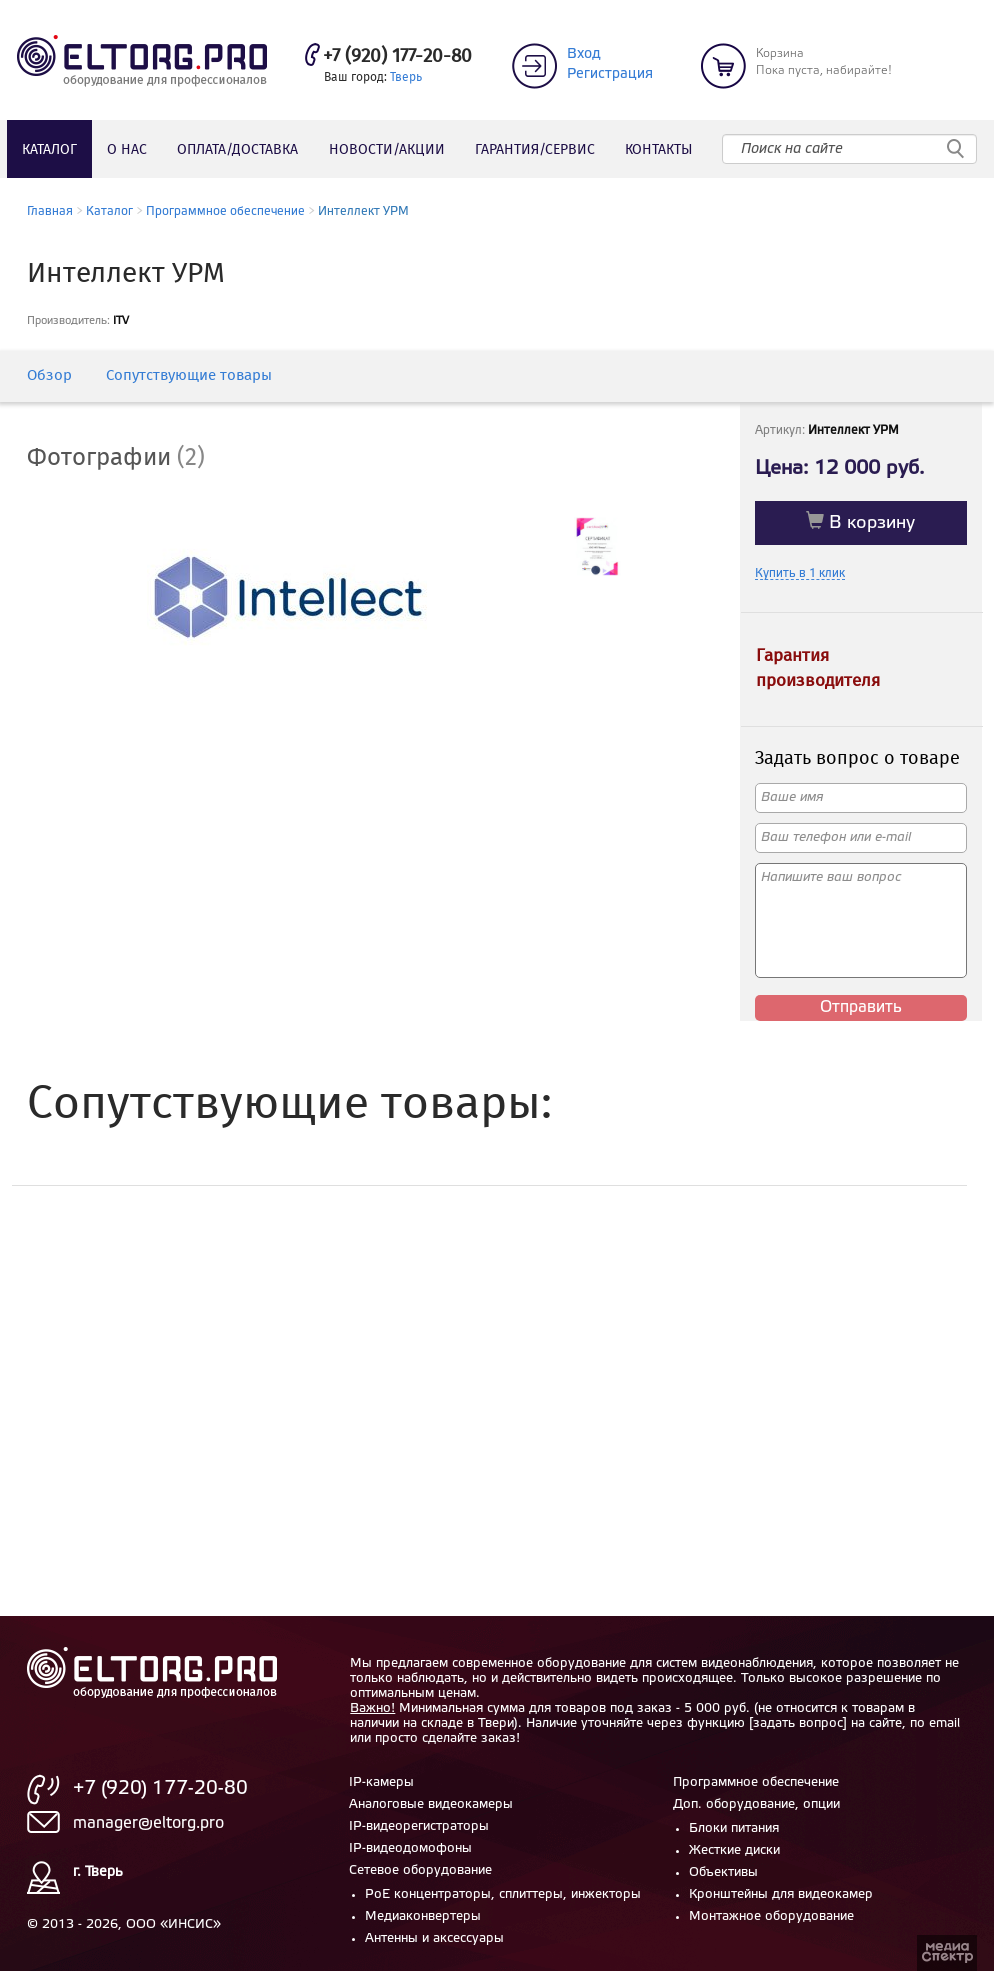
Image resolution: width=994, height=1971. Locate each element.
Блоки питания (734, 1828)
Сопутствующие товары (189, 376)
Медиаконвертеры (423, 1916)
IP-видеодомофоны (410, 1848)
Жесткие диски (734, 1850)
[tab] (131, 459)
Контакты (658, 150)
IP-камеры (381, 1782)
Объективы (723, 1872)
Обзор (49, 376)
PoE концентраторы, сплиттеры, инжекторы (503, 1894)
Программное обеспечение (225, 211)
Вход (584, 54)
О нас (127, 150)
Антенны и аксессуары (434, 1938)
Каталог (49, 150)
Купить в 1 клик (800, 573)
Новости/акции (387, 150)
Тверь (406, 77)
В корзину (860, 521)
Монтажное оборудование (771, 1916)
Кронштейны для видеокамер (781, 1894)
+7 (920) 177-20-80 (397, 57)
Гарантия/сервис (535, 150)
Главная (50, 211)
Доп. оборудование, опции (756, 1804)
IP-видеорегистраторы (419, 1826)
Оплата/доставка (237, 150)
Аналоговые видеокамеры (431, 1804)
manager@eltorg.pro (148, 1823)
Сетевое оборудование (420, 1870)
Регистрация (610, 74)
